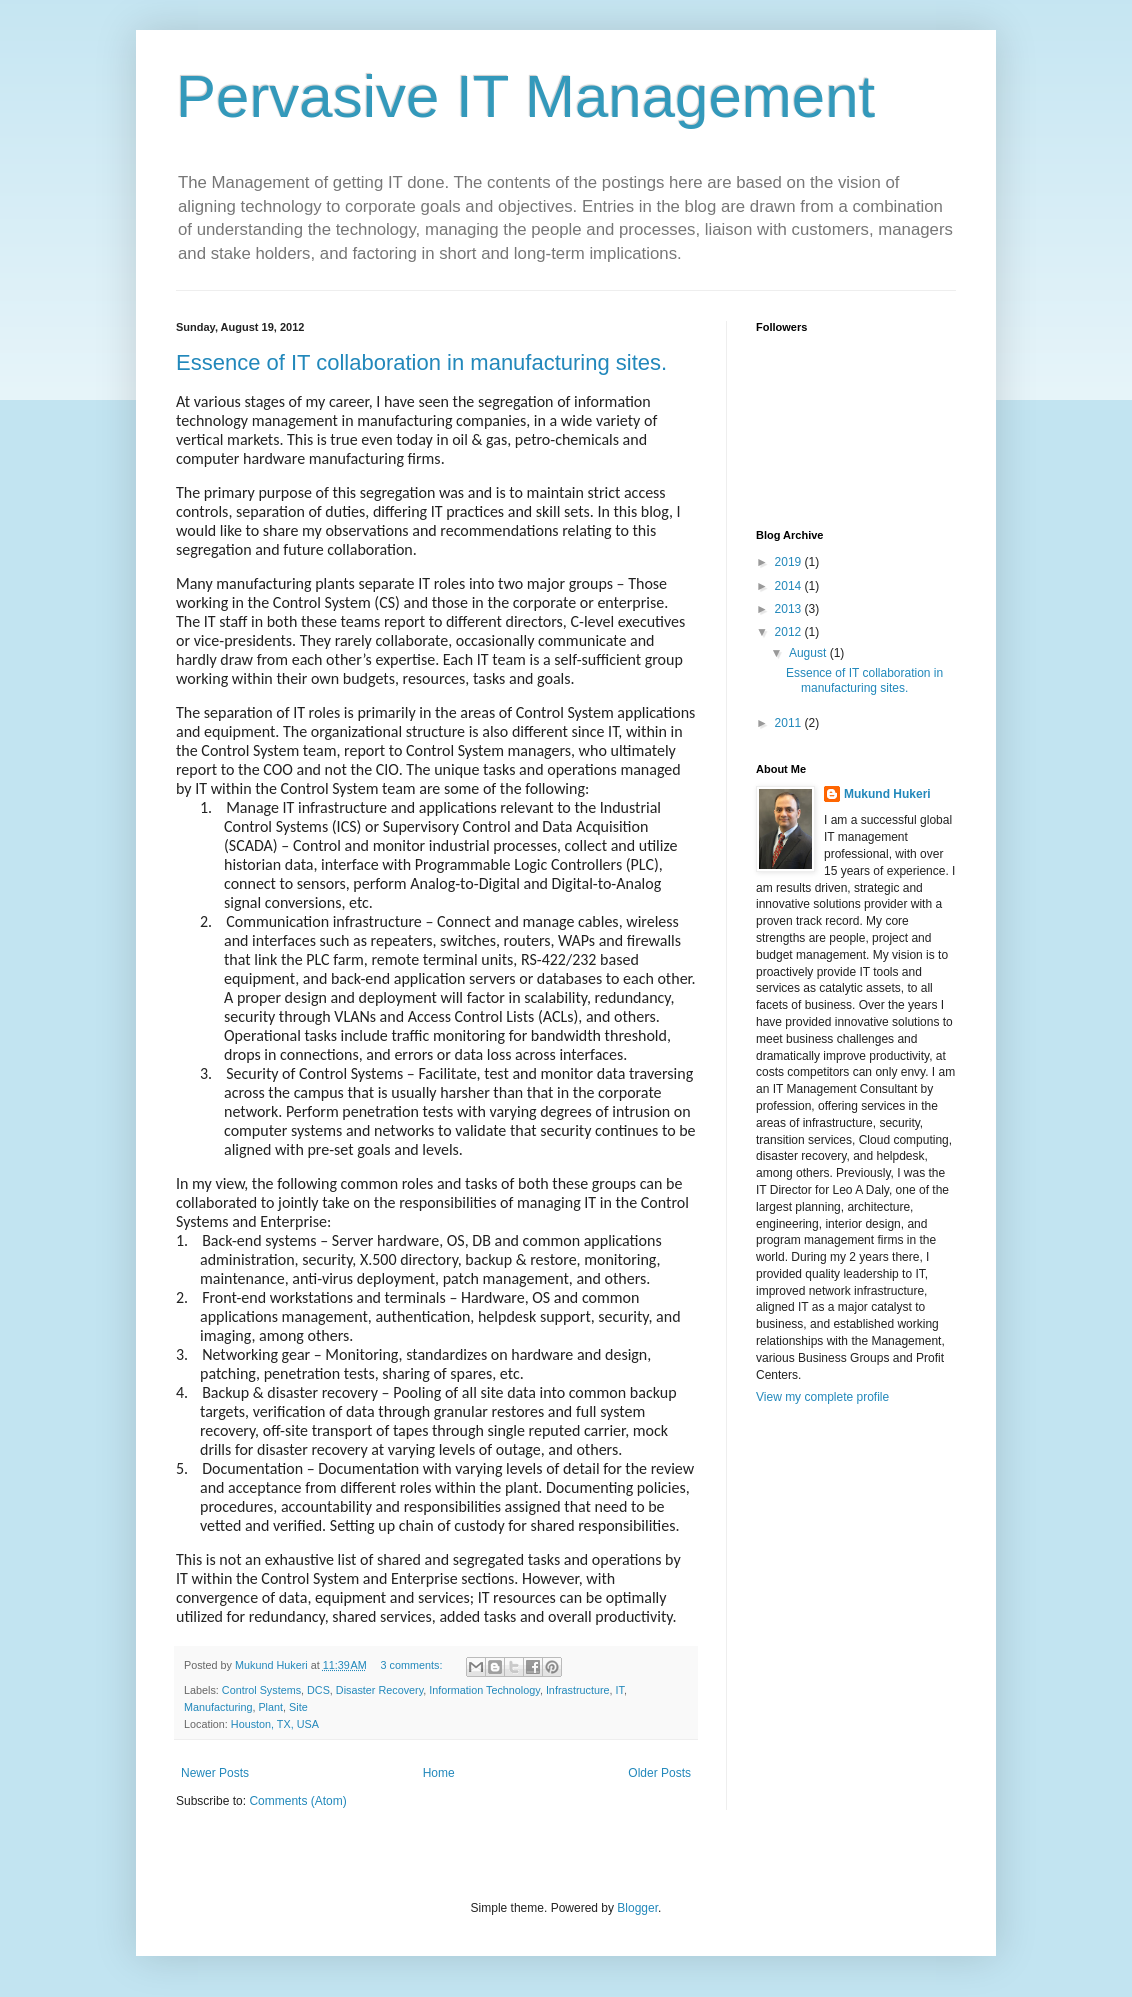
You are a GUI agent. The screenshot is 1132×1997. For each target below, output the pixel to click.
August (809, 653)
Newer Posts (215, 1773)
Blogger (637, 1908)
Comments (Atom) (297, 1801)
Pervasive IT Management (525, 96)
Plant (270, 1707)
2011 (790, 723)
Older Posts (659, 1773)
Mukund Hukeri (887, 794)
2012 (790, 632)
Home (439, 1773)
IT (619, 1690)
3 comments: (413, 1665)
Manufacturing (218, 1707)
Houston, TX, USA (275, 1724)
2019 (790, 562)
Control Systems (261, 1690)
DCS (318, 1690)
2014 (790, 586)
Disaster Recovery (379, 1690)
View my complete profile (822, 1397)
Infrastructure (578, 1690)
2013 (790, 609)
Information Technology (484, 1690)
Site (298, 1707)
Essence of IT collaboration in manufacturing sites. (421, 362)
